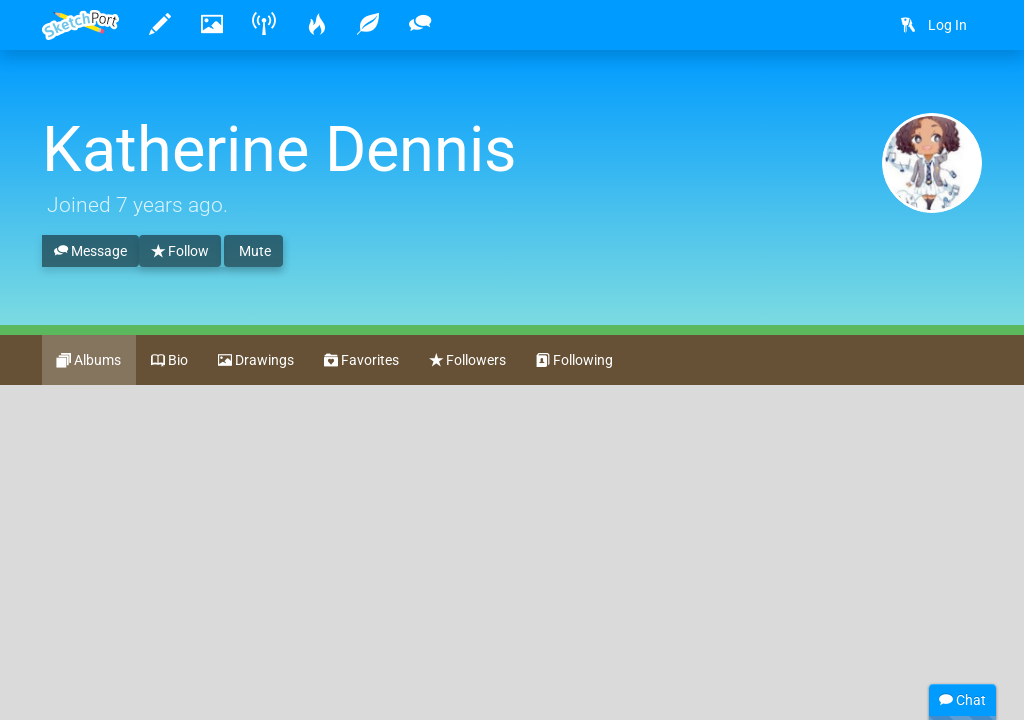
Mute (253, 251)
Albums (89, 361)
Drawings (256, 361)
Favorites (361, 361)
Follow (180, 252)
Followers (467, 361)
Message (90, 252)
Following (574, 361)
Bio (169, 361)
